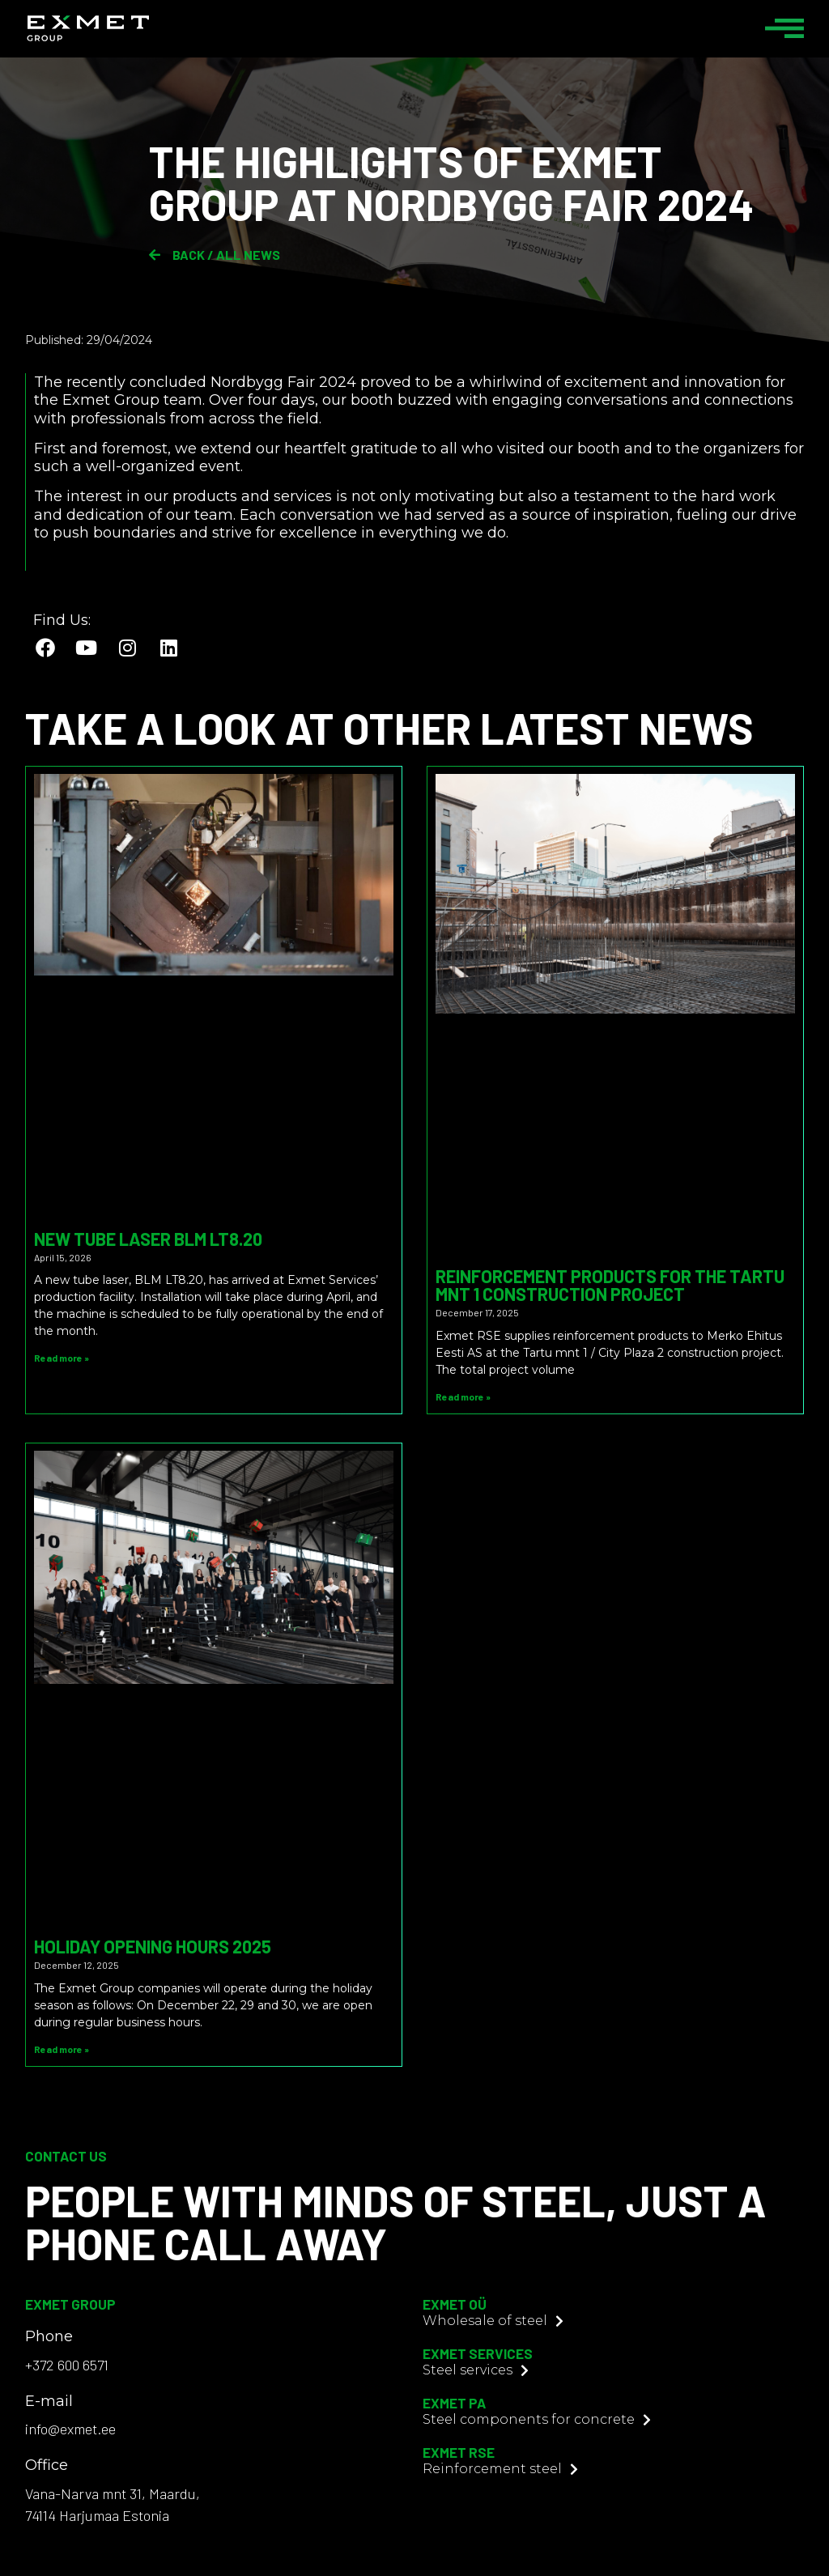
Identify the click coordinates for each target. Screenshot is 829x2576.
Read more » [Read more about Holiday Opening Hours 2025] (61, 2049)
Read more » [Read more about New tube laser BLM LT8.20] (61, 1357)
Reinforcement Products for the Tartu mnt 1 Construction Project (610, 1284)
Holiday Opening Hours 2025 (152, 1946)
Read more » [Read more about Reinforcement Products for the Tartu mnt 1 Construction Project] (463, 1396)
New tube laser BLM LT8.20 (148, 1238)
